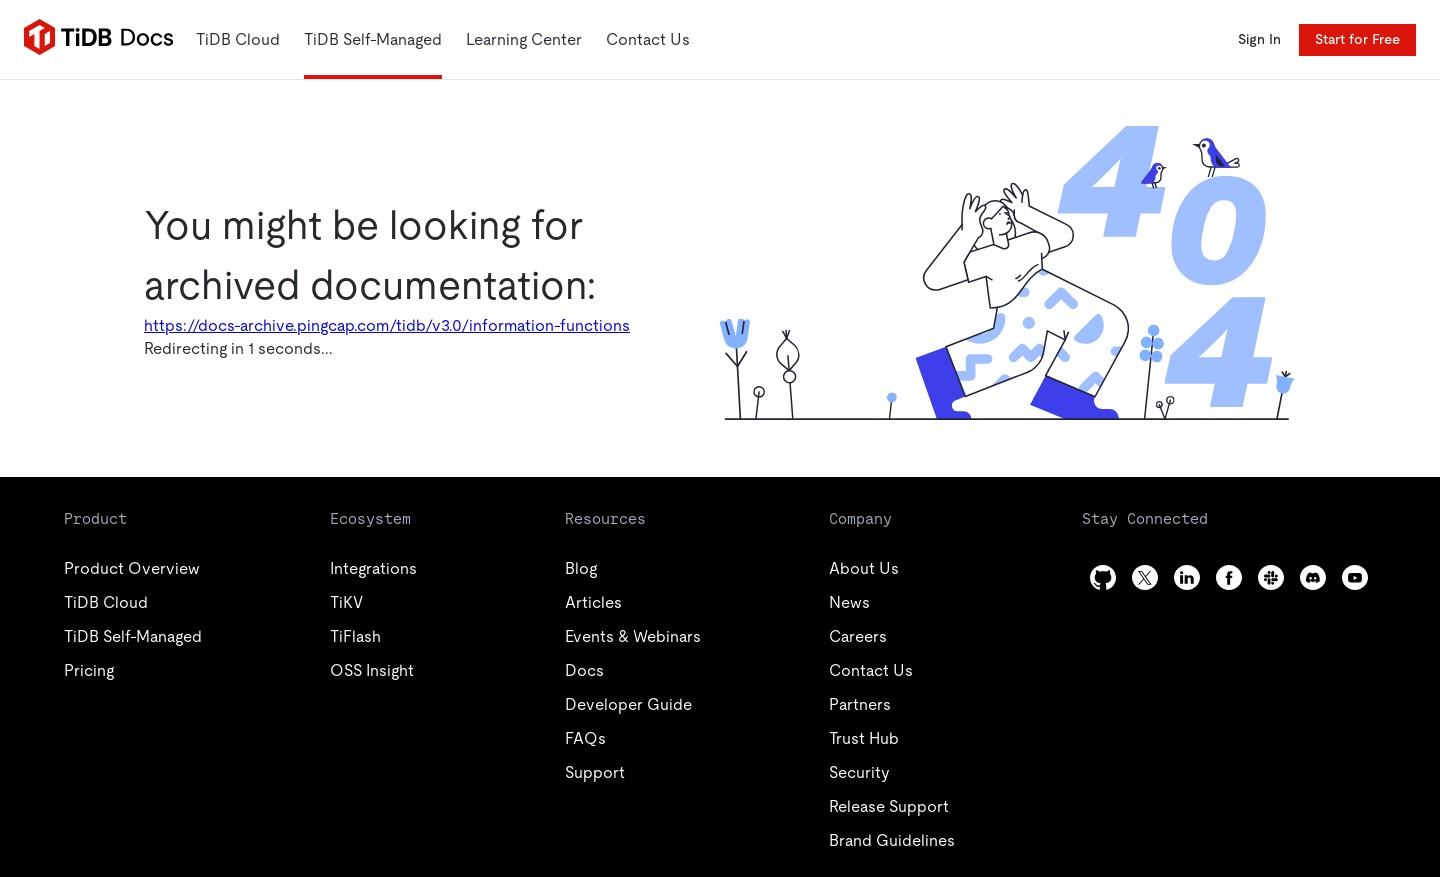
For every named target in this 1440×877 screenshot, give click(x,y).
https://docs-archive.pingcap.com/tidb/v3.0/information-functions (387, 325)
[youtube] (1355, 577)
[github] (1103, 577)
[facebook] (1229, 577)
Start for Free (1357, 39)
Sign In (1259, 39)
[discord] (1313, 577)
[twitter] (1145, 577)
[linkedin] (1187, 577)
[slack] (1271, 577)
